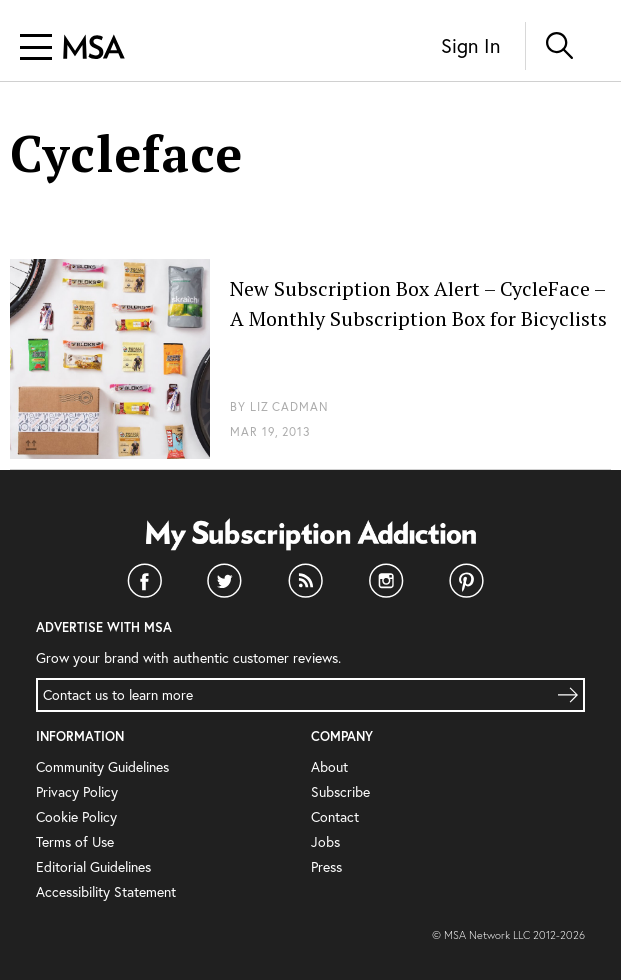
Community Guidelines (102, 766)
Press (326, 866)
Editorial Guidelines (93, 866)
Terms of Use (75, 841)
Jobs (325, 841)
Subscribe (340, 791)
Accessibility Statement (106, 891)
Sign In (470, 45)
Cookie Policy (76, 816)
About (329, 766)
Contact (335, 816)
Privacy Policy (77, 791)
